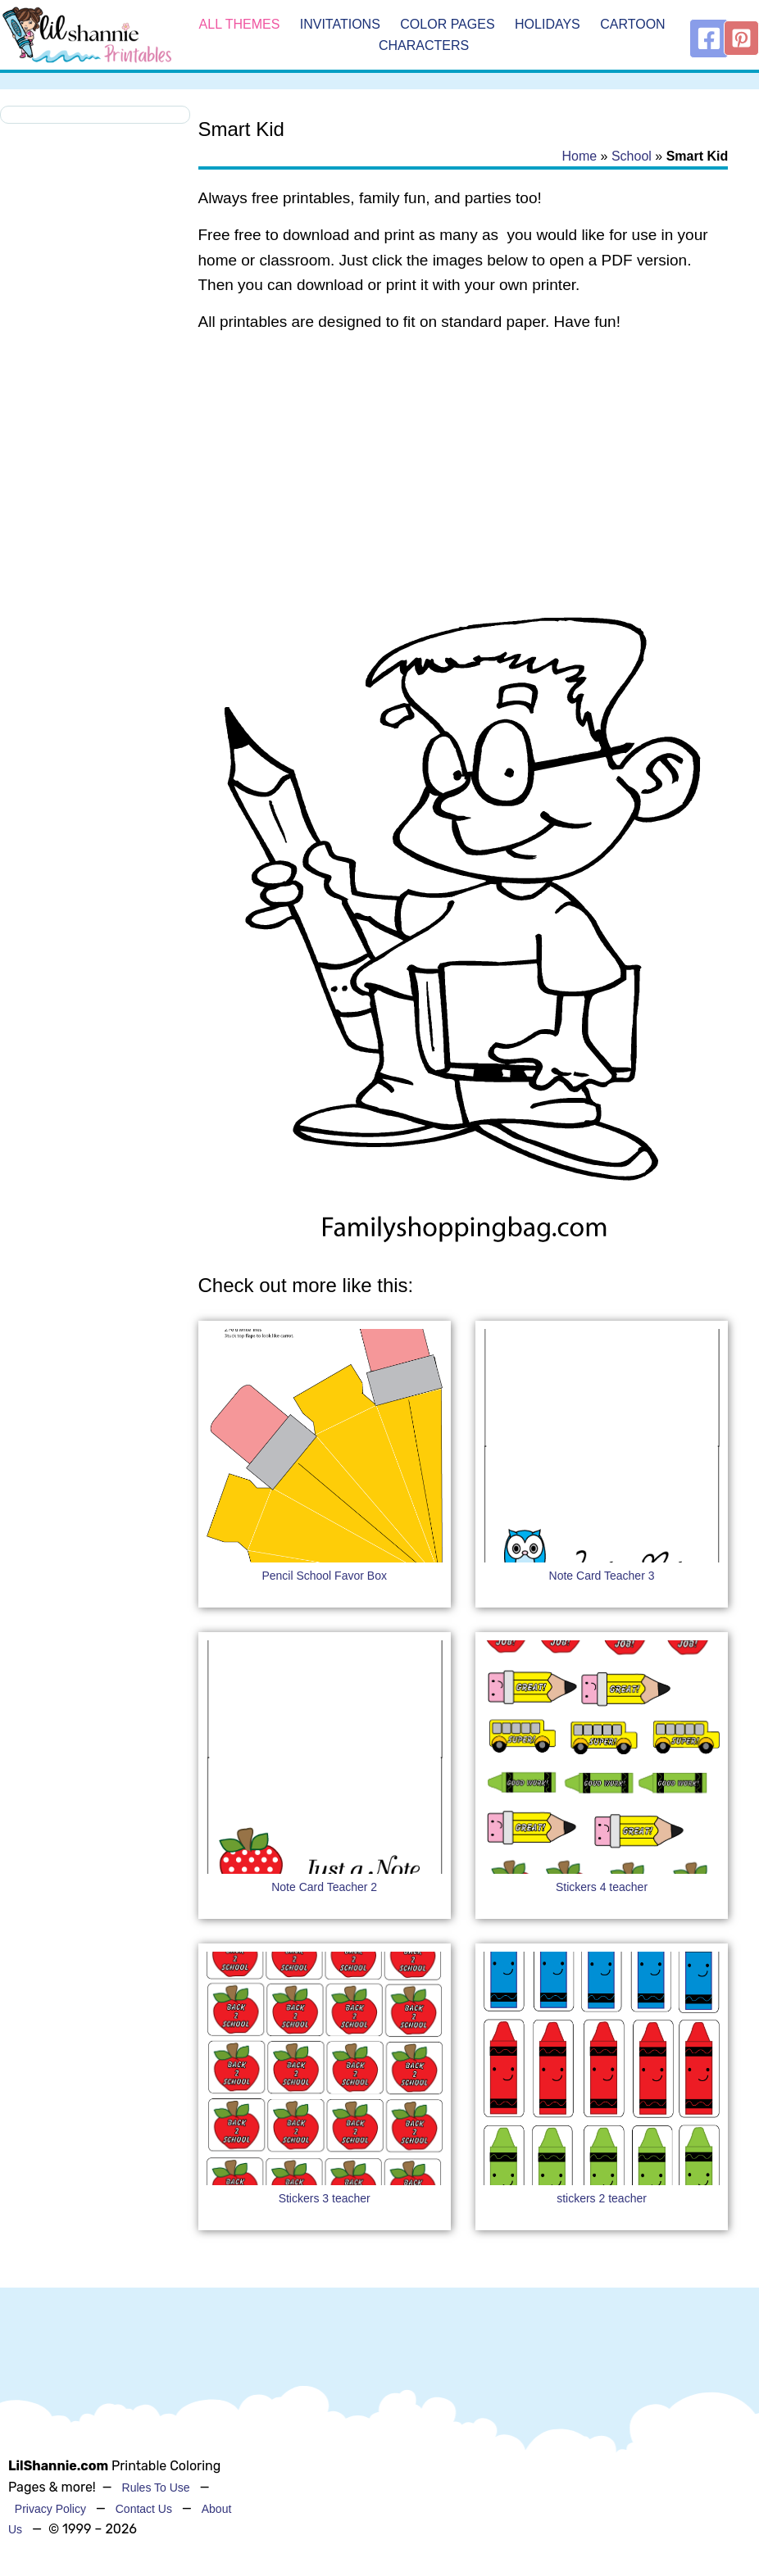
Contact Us (144, 2508)
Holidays (547, 24)
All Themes (239, 24)
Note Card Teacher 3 (602, 1575)
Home (579, 156)
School (631, 156)
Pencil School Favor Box (324, 1575)
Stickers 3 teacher (324, 2198)
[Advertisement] (463, 477)
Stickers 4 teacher (602, 1886)
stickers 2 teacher (602, 2198)
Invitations (340, 24)
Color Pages (447, 24)
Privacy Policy (50, 2508)
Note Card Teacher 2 (324, 1886)
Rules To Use (156, 2487)
